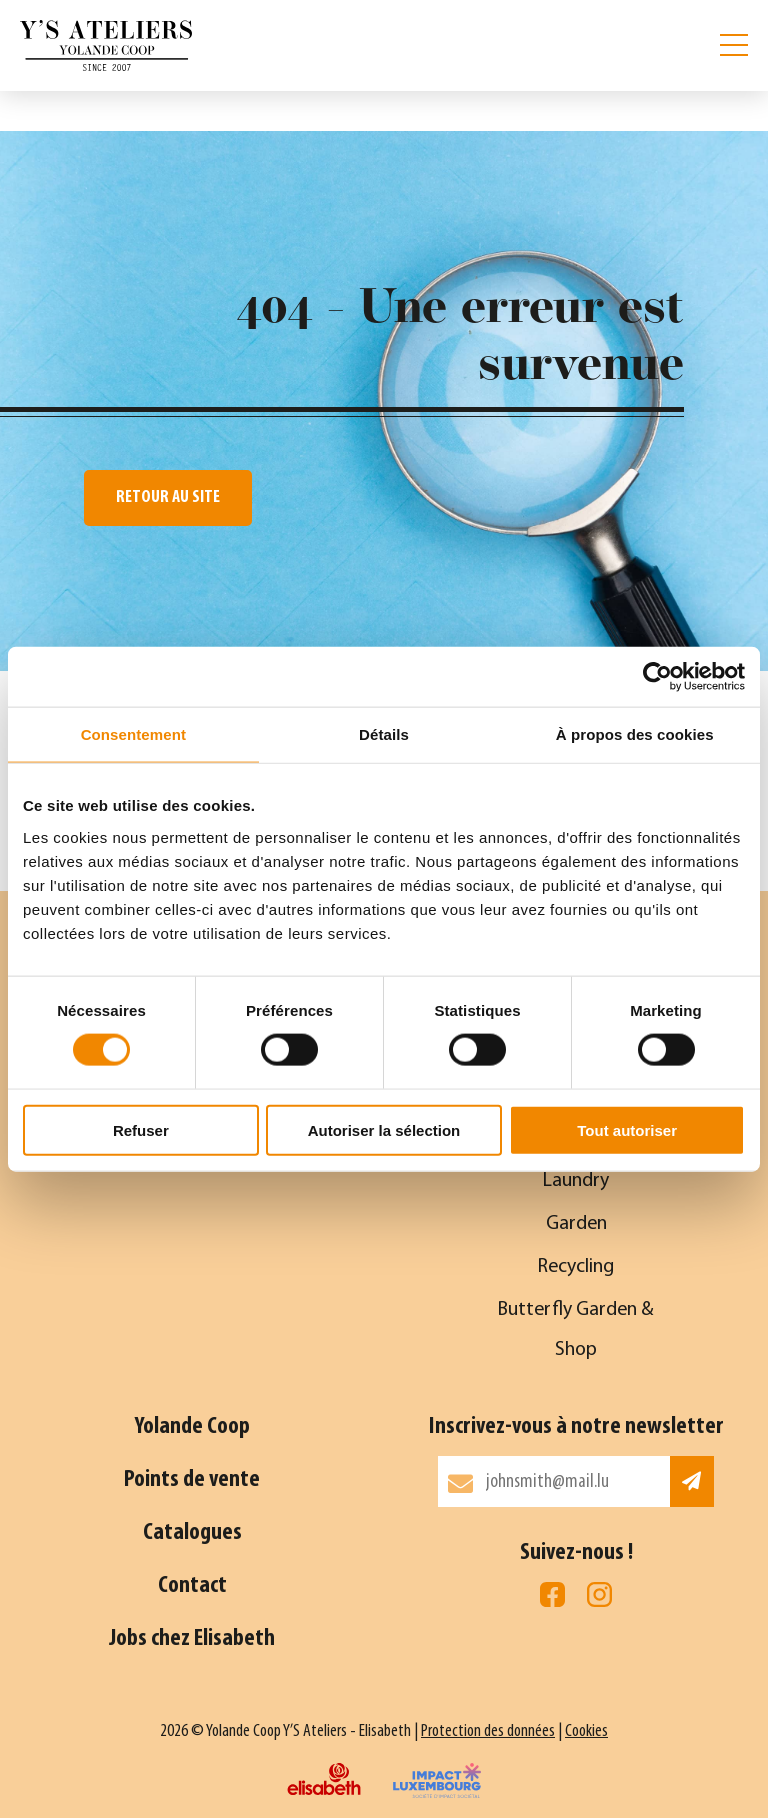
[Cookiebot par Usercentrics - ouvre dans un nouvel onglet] (657, 677)
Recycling (576, 1267)
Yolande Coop (192, 1427)
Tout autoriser (627, 1129)
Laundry (576, 1181)
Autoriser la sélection (384, 1129)
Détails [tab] (384, 734)
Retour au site (168, 497)
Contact (192, 1586)
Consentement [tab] (133, 734)
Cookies (586, 1731)
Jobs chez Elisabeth (192, 1639)
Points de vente (192, 1480)
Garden (576, 1224)
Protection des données (488, 1731)
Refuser (141, 1129)
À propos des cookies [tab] (635, 734)
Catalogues (192, 1533)
